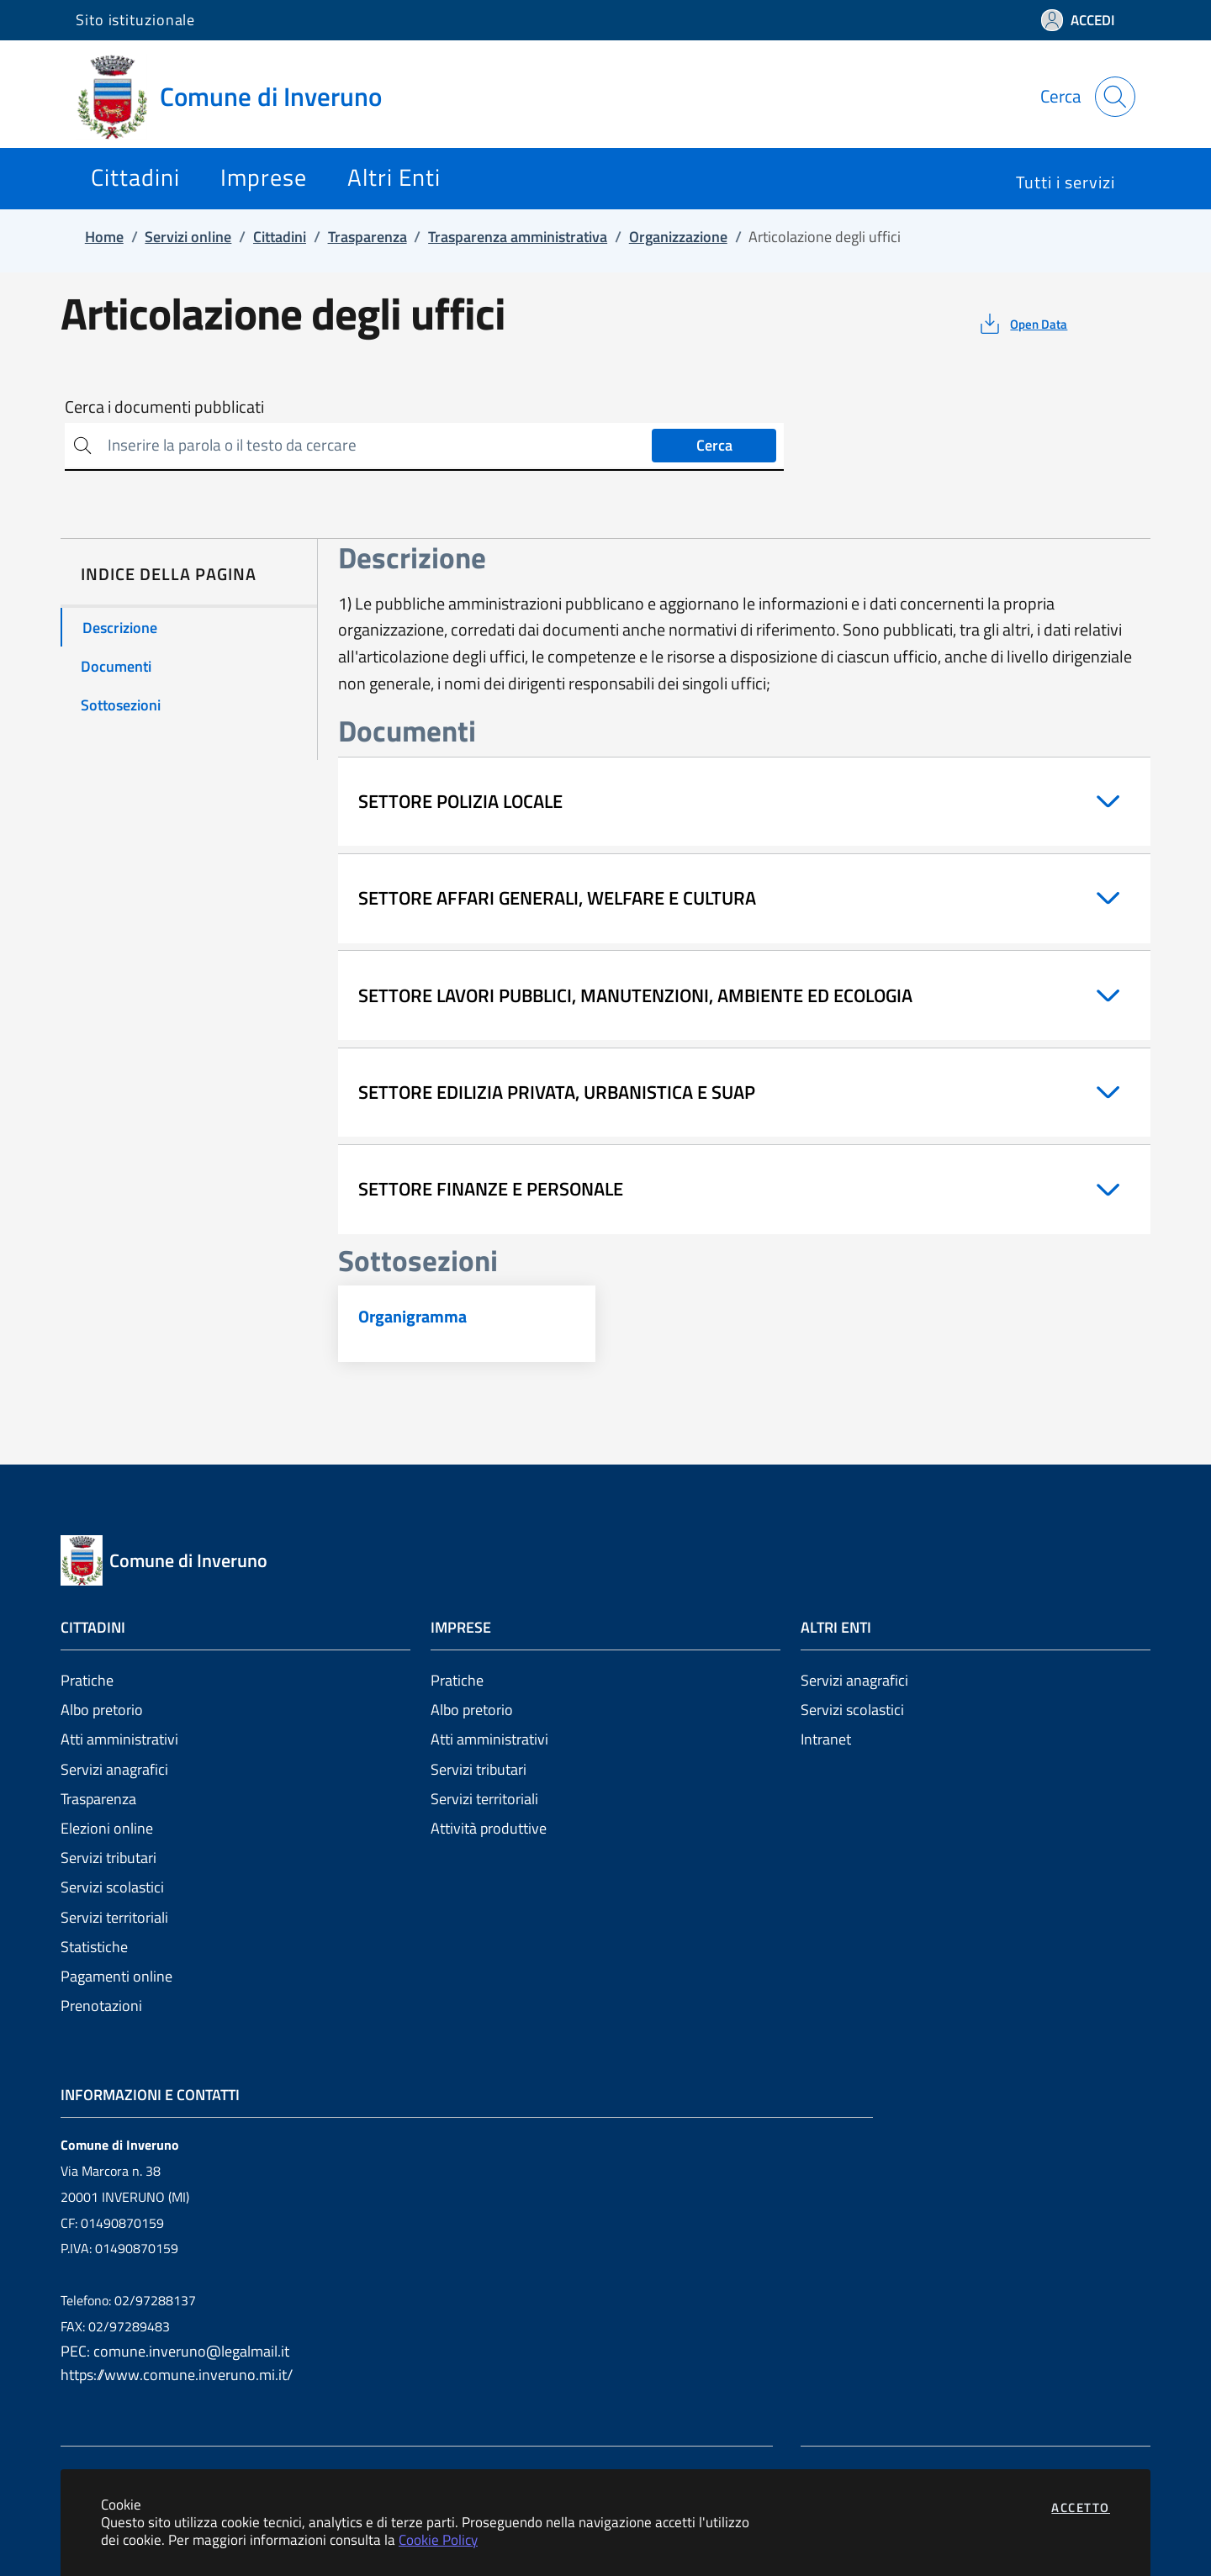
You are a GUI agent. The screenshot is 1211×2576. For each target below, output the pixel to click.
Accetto (1080, 2507)
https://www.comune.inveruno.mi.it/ (177, 2374)
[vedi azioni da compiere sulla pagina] (1022, 323)
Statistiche (94, 1946)
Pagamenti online (116, 1976)
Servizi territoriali (114, 1917)
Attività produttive (489, 1828)
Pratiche (87, 1680)
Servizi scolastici (112, 1887)
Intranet (826, 1739)
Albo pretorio (102, 1709)
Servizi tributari (108, 1857)
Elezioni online (107, 1828)
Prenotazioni (101, 2005)
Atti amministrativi (119, 1739)
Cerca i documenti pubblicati (164, 407)
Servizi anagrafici (114, 1769)
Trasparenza (98, 1798)
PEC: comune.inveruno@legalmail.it (175, 2351)
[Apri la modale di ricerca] (1115, 97)
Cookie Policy (438, 2539)
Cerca (714, 445)
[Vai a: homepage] (239, 96)
